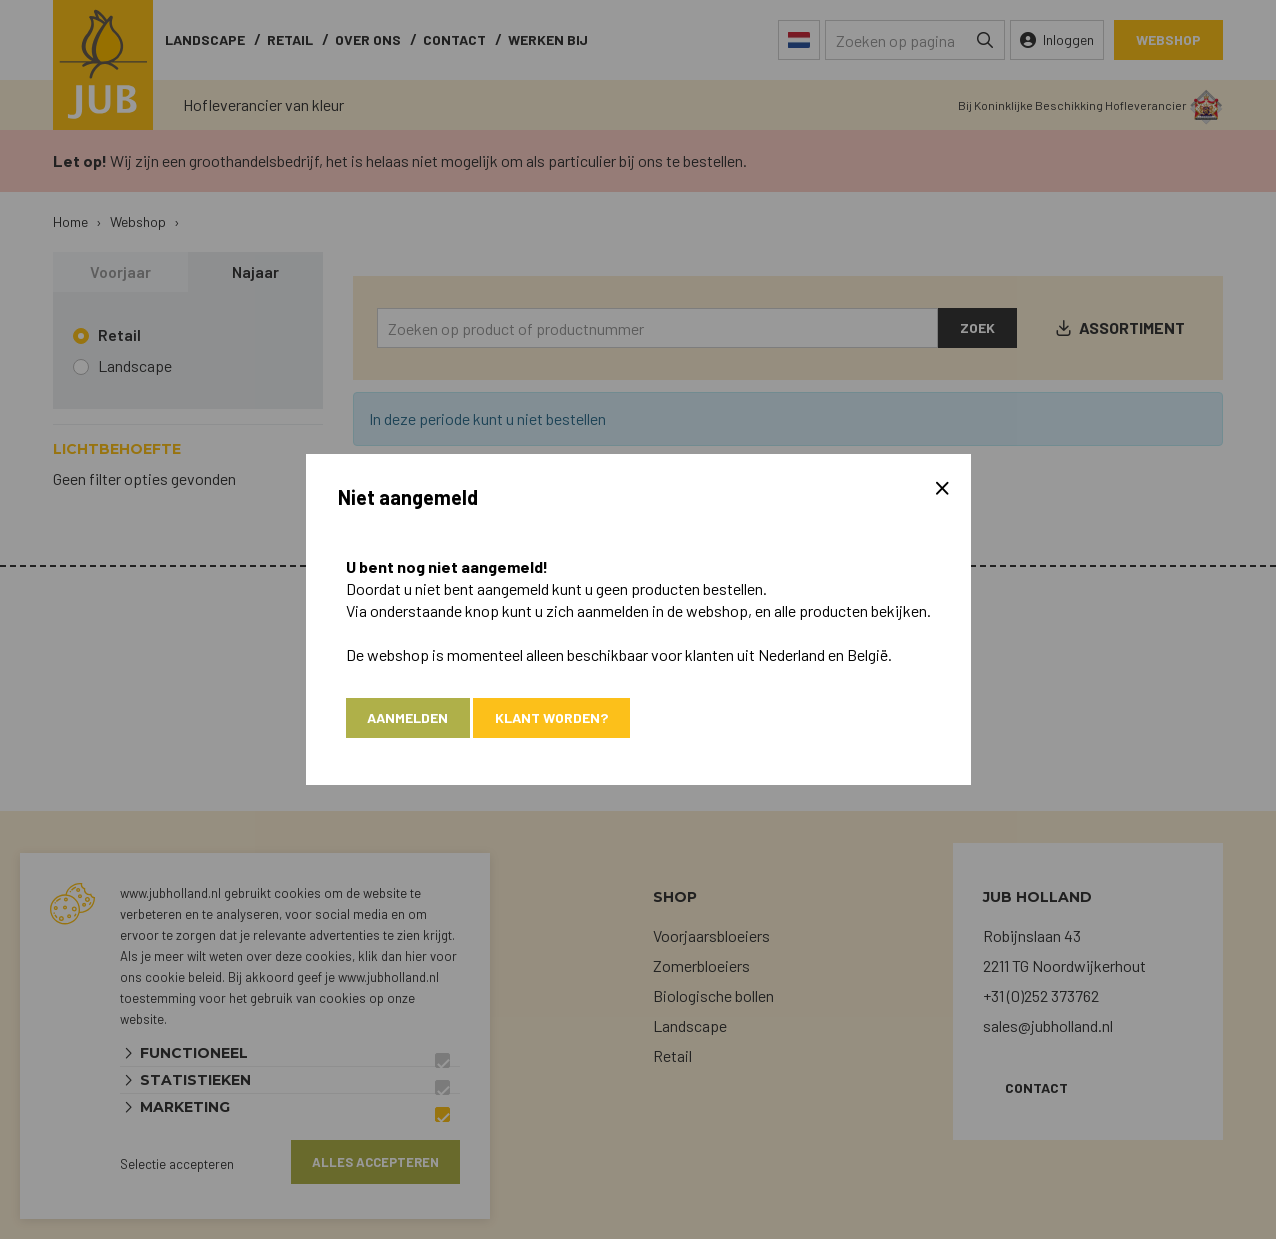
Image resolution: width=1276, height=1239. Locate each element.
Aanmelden (408, 717)
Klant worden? (552, 717)
